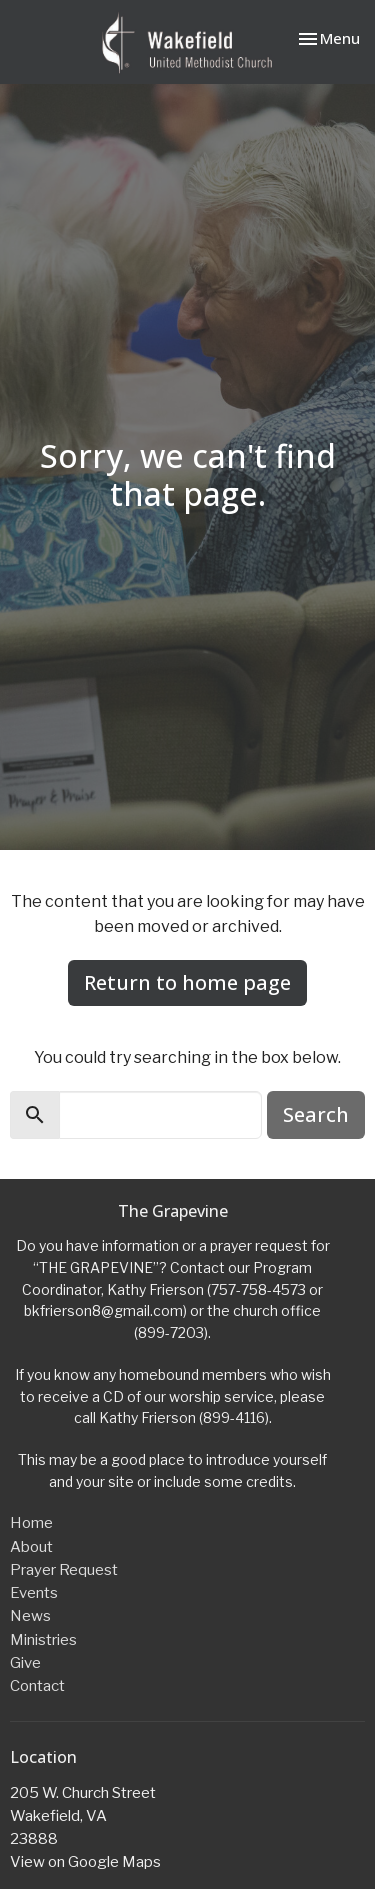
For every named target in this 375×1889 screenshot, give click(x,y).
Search (316, 1114)
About (31, 1547)
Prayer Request (64, 1570)
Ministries (43, 1640)
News (30, 1616)
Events (34, 1593)
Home (31, 1523)
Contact (37, 1686)
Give (25, 1663)
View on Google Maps (85, 1862)
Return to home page (187, 982)
